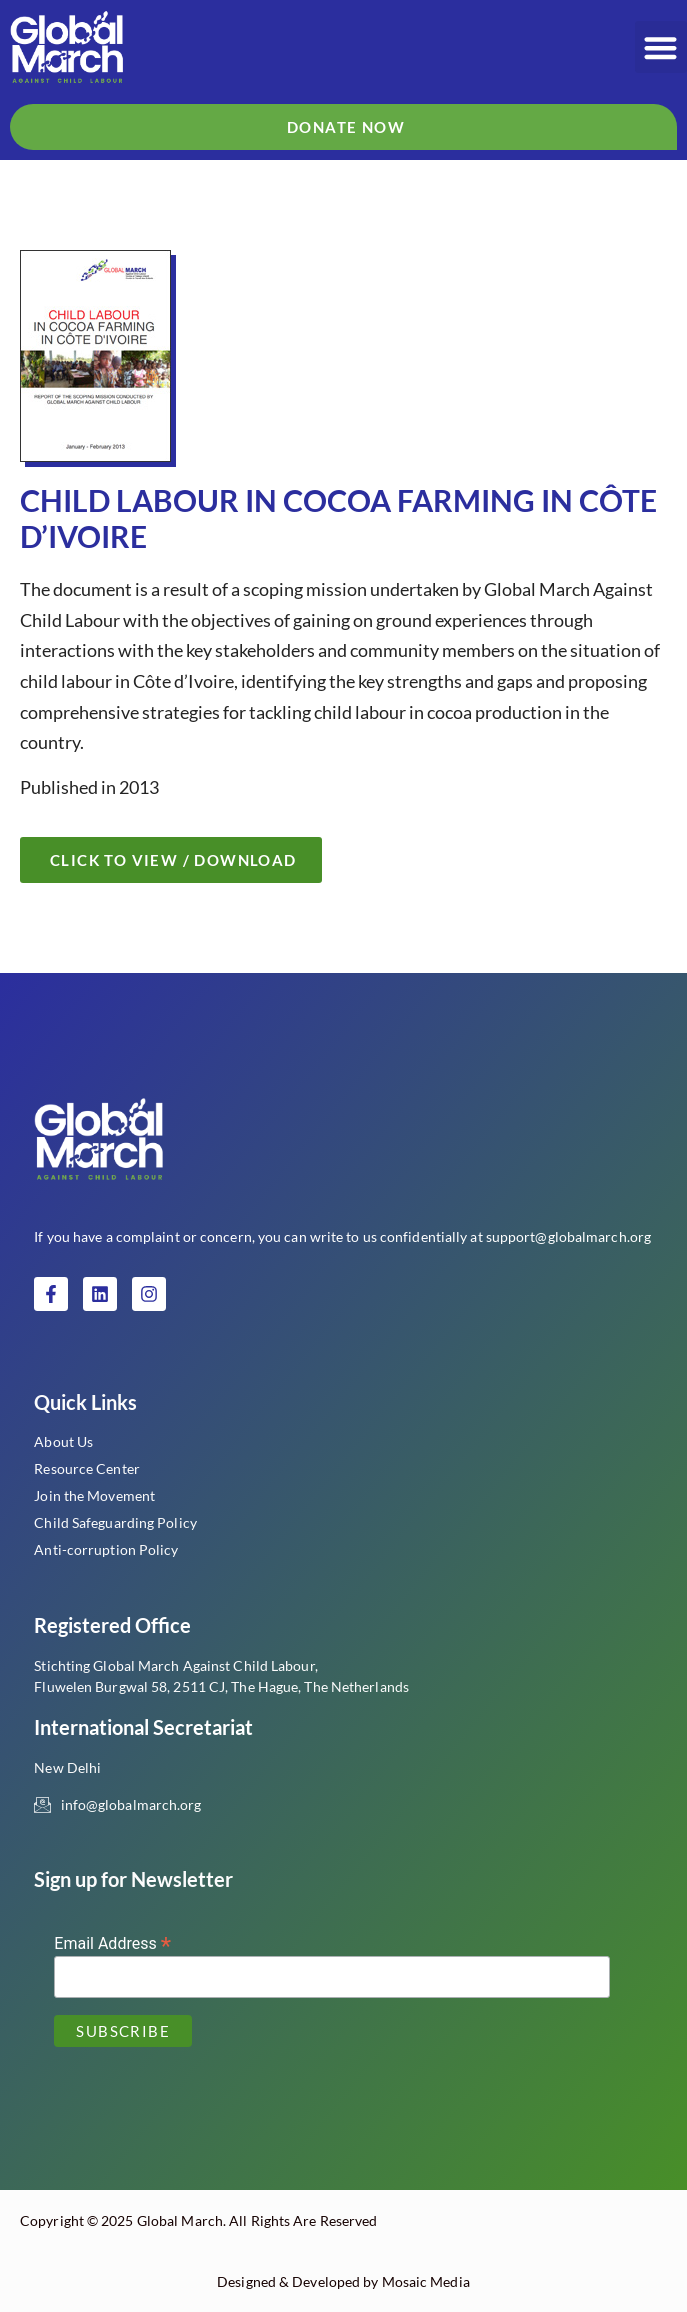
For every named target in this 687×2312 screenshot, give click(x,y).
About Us (63, 1441)
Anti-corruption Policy (106, 1549)
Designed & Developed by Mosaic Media (343, 2281)
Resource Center (87, 1468)
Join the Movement (94, 1495)
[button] (661, 47)
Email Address (112, 1942)
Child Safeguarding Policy (115, 1522)
